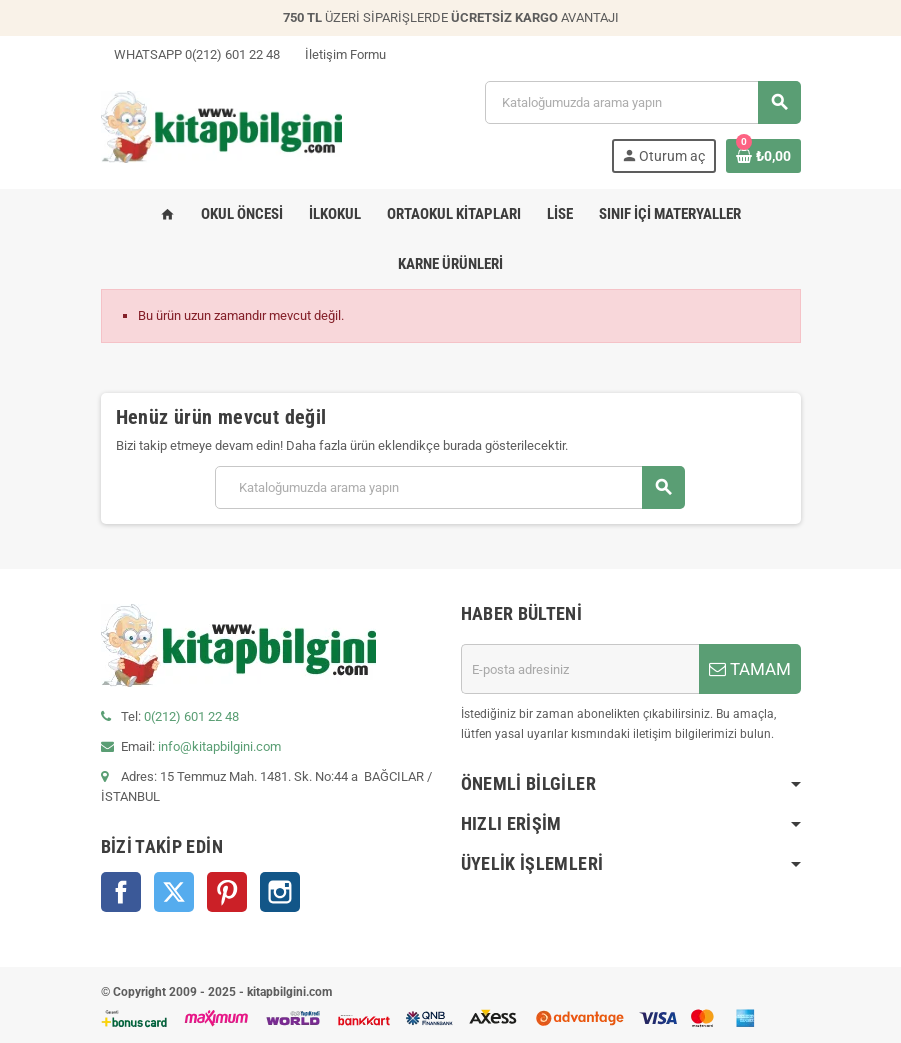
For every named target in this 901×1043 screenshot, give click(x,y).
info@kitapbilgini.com (219, 746)
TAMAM (750, 669)
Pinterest (227, 892)
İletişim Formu (339, 54)
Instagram (280, 892)
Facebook (121, 892)
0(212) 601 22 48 (191, 716)
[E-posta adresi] (580, 669)
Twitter (174, 892)
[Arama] (642, 102)
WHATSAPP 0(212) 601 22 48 (190, 54)
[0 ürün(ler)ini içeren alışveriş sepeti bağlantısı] (763, 156)
